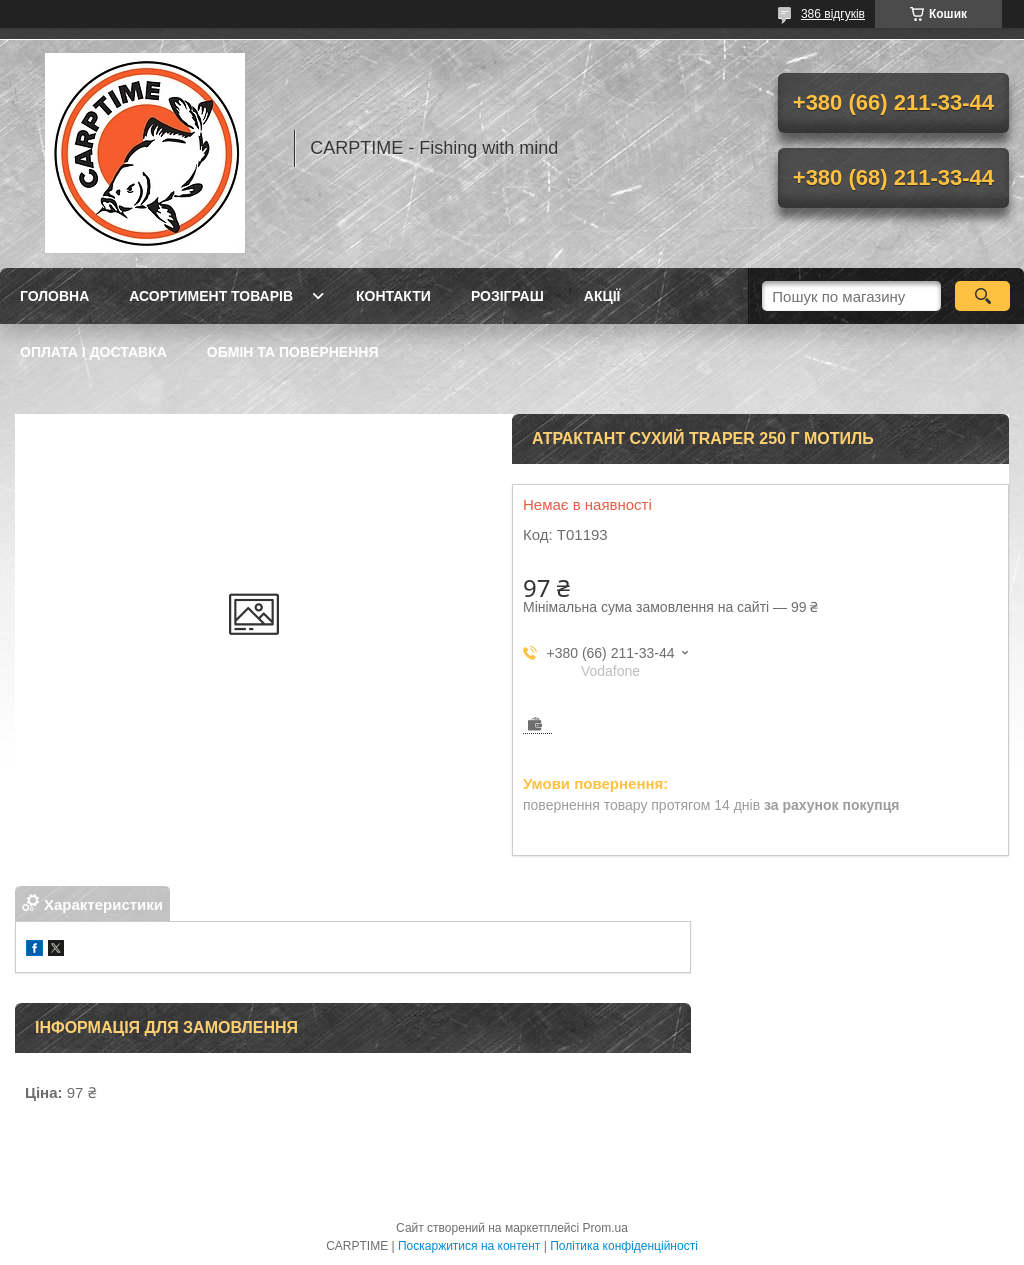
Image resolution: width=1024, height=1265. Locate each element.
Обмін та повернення (293, 352)
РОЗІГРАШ (507, 296)
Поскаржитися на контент (469, 1246)
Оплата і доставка (93, 352)
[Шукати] (982, 296)
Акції (602, 296)
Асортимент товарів (211, 296)
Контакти (393, 296)
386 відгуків (833, 14)
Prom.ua (605, 1228)
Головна (54, 296)
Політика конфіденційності (624, 1246)
